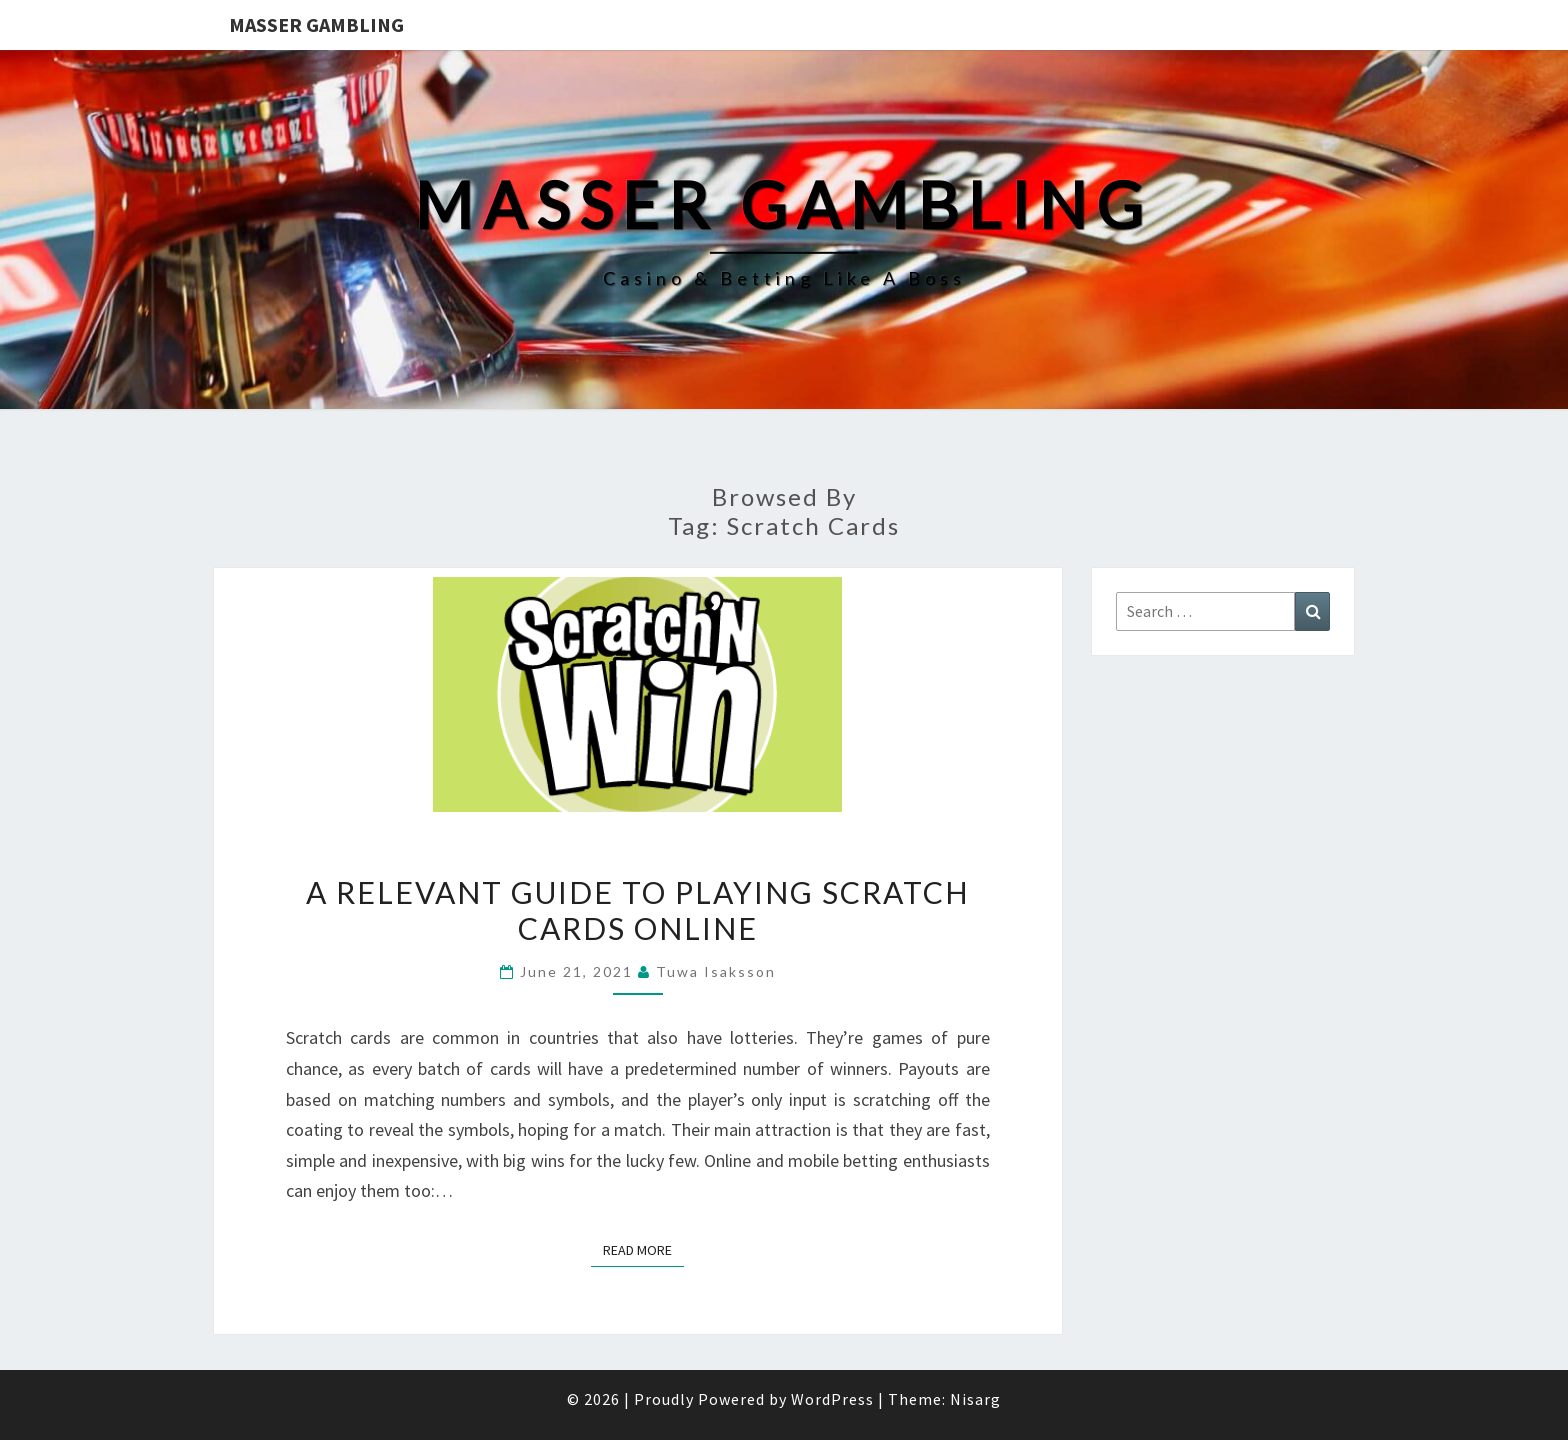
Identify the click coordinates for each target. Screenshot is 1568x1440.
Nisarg (975, 1399)
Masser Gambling (316, 24)
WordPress (832, 1399)
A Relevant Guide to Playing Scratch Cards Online (638, 910)
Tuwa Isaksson (716, 971)
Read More (643, 1249)
